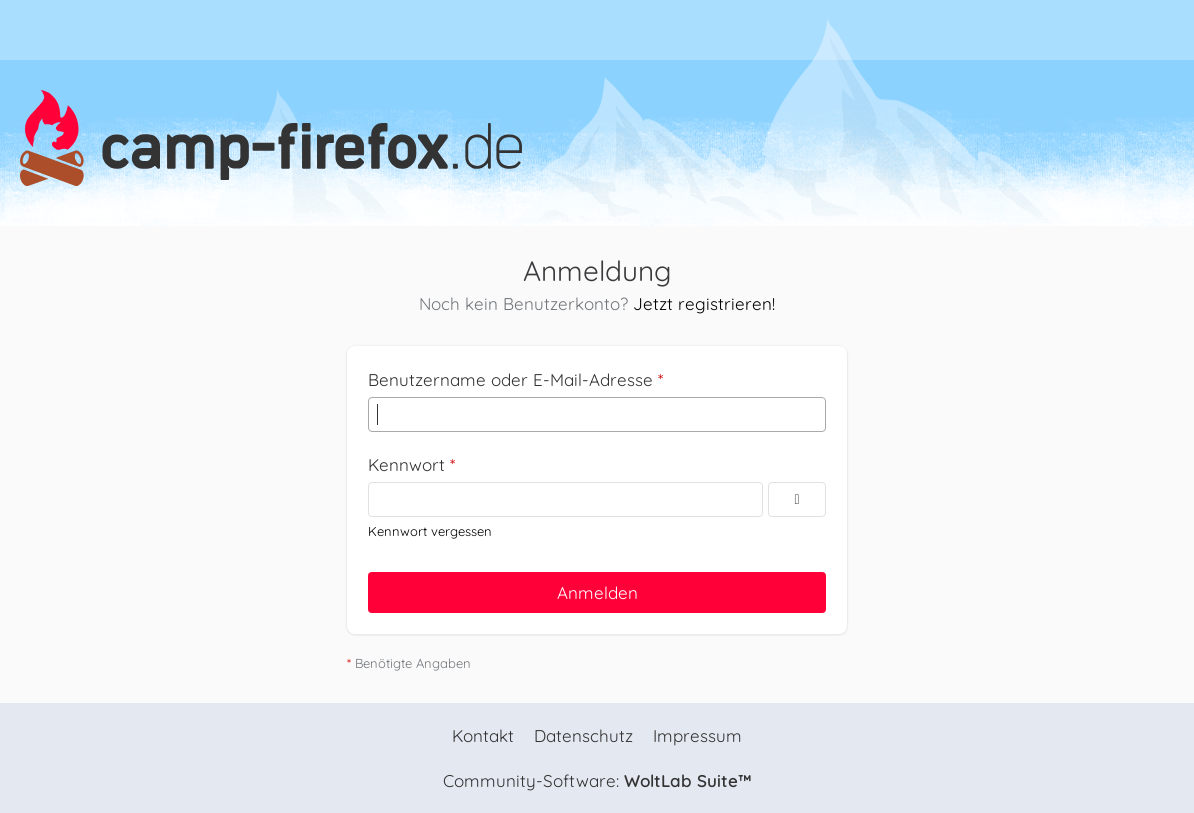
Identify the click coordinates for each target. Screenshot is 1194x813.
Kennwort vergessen (430, 531)
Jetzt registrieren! (704, 303)
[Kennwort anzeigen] (797, 499)
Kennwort (406, 464)
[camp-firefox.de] (597, 138)
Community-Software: (597, 780)
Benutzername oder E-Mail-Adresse (510, 379)
